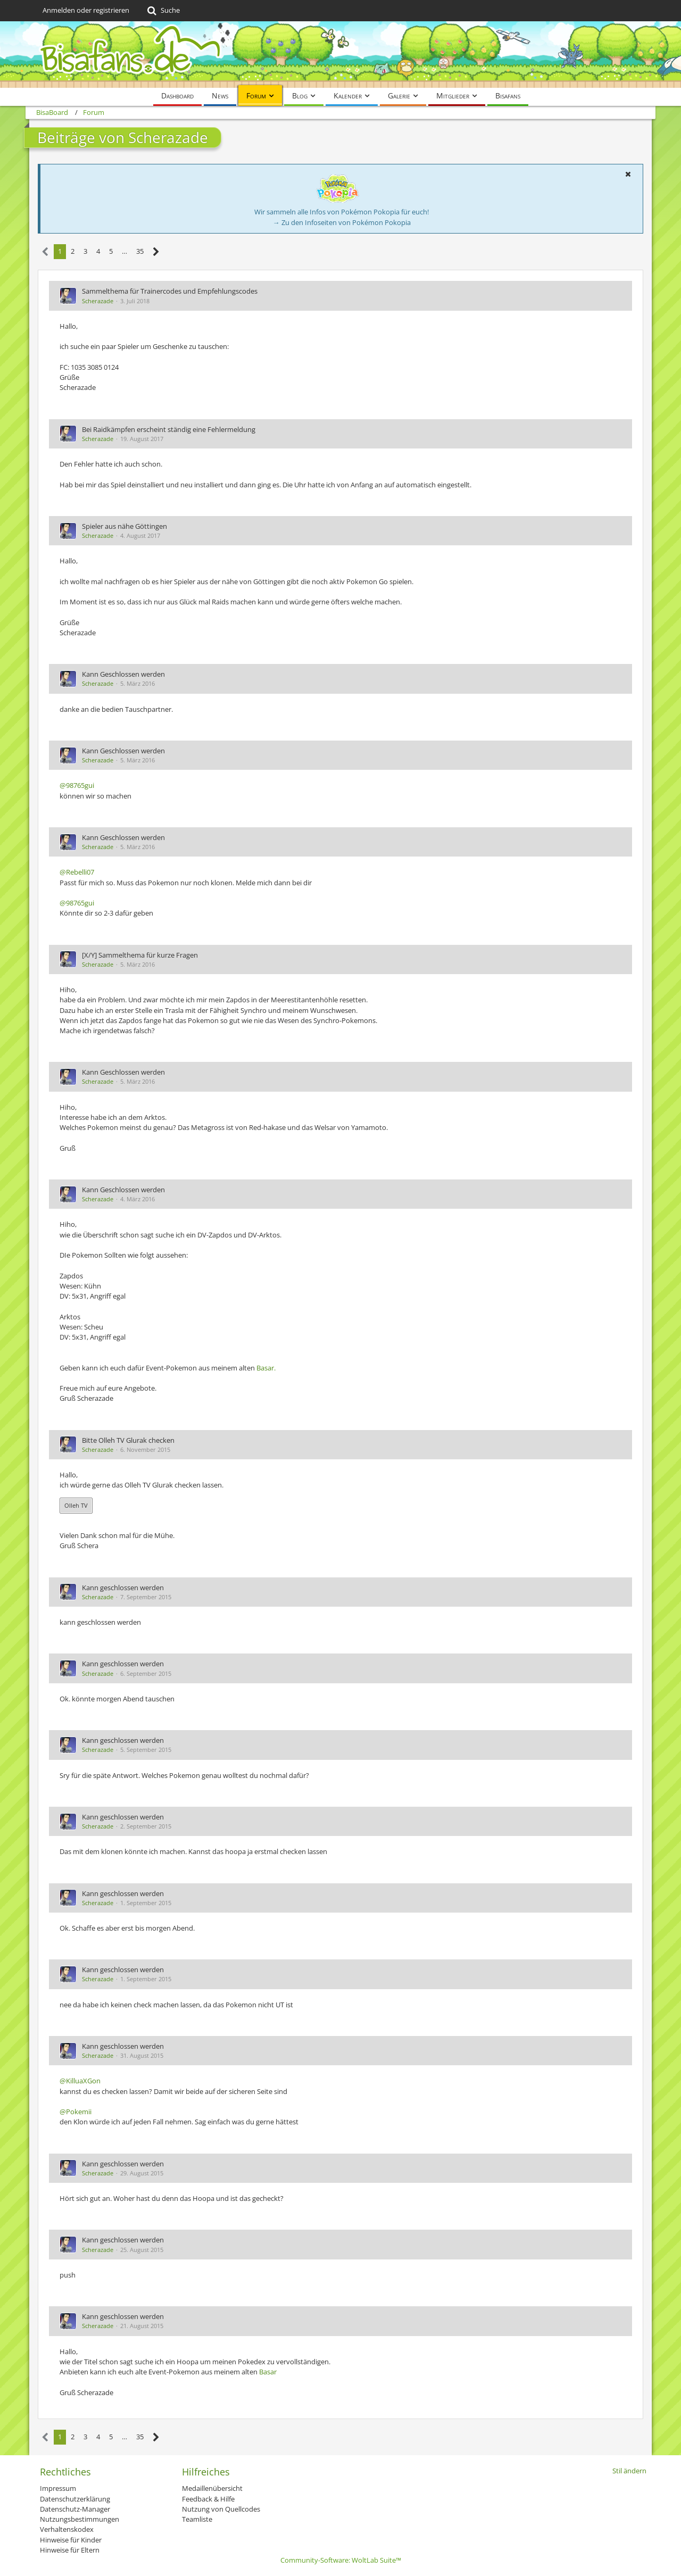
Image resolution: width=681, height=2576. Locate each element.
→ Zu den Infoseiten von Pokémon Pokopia (342, 222)
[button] (628, 174)
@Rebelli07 (77, 872)
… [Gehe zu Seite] (124, 251)
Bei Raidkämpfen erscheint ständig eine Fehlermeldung (168, 429)
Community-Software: (340, 2560)
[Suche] (162, 10)
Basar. (266, 1368)
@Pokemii (76, 2111)
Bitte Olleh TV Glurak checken (128, 1440)
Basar (268, 2371)
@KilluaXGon (80, 2080)
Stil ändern (629, 2470)
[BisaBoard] (340, 54)
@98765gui (77, 785)
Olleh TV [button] (76, 1505)
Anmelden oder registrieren (86, 10)
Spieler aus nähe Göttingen (124, 526)
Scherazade (97, 301)
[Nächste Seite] (156, 252)
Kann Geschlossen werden (123, 674)
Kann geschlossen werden (123, 1587)
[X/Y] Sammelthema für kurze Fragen (140, 955)
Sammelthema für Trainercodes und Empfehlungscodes (170, 291)
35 (140, 251)
